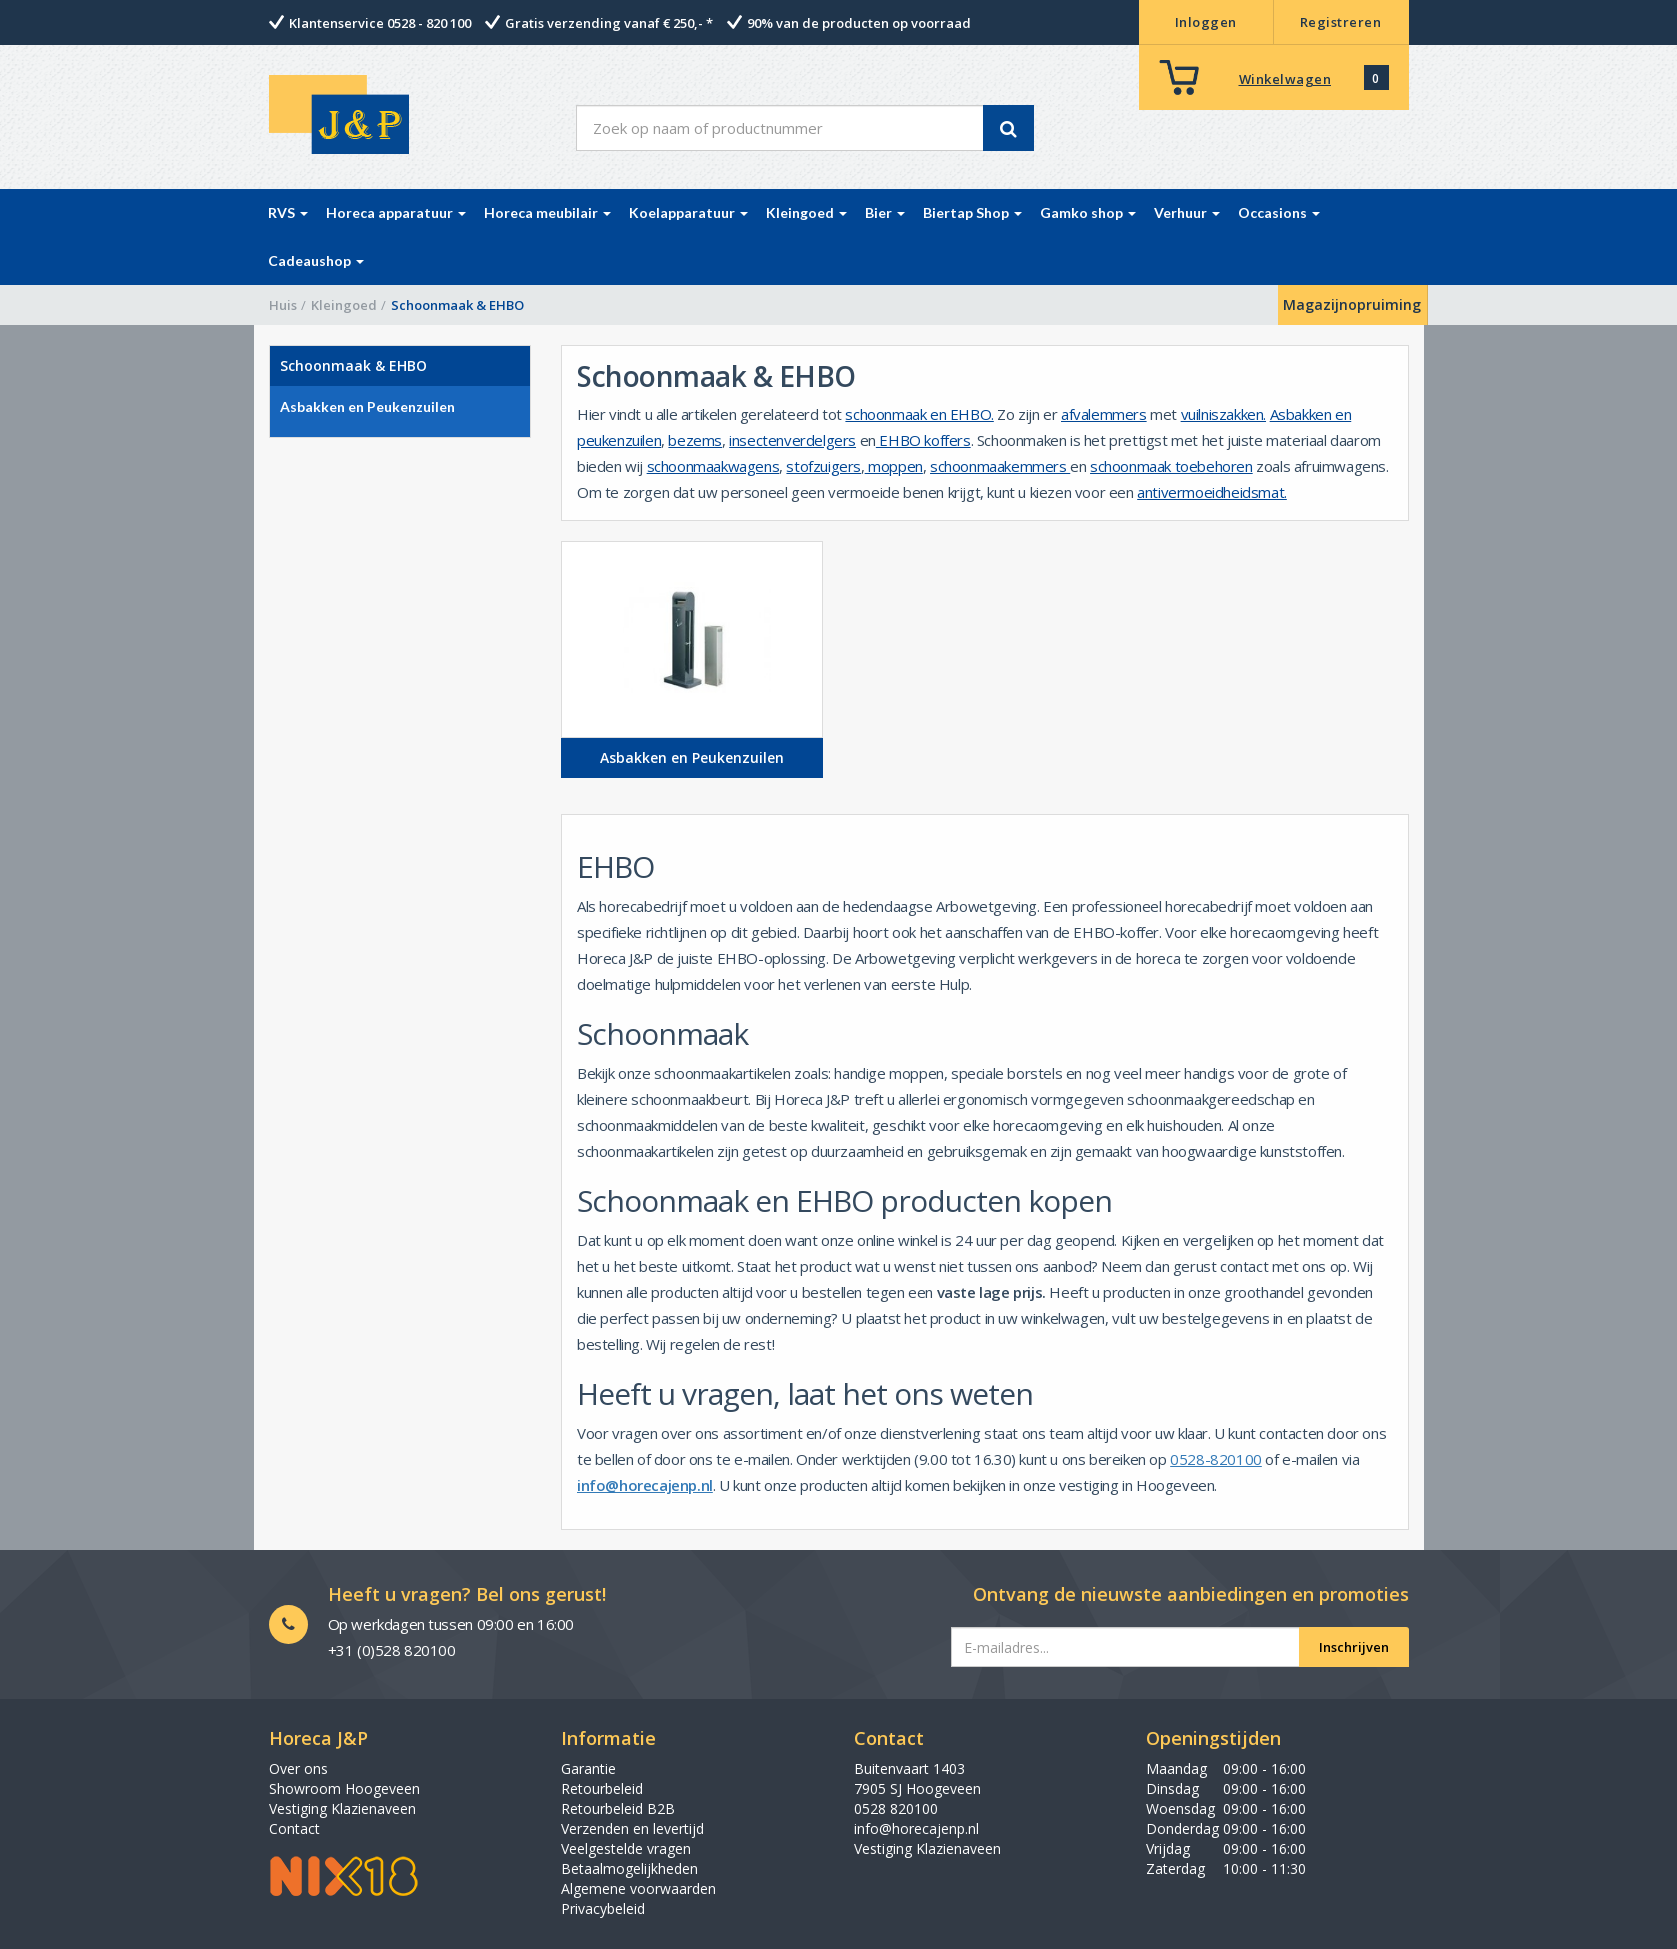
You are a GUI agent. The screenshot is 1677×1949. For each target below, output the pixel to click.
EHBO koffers (923, 440)
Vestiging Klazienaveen (342, 1808)
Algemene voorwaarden (638, 1888)
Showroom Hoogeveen (344, 1788)
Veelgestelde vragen (626, 1848)
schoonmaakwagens (713, 466)
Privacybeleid (603, 1908)
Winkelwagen (1285, 79)
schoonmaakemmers (1000, 466)
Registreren (1341, 22)
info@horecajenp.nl (645, 1485)
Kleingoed (344, 305)
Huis (283, 305)
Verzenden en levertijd (632, 1828)
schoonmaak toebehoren (1171, 466)
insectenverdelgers (792, 440)
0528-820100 (1216, 1459)
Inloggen (1206, 22)
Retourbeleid (602, 1788)
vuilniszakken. (1223, 414)
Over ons (298, 1768)
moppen (894, 466)
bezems (695, 440)
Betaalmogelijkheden (629, 1868)
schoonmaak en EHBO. (919, 414)
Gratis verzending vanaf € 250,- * (609, 23)
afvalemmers (1104, 414)
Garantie (588, 1768)
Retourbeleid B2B (618, 1808)
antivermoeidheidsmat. (1212, 492)
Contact (294, 1828)
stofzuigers (823, 466)
